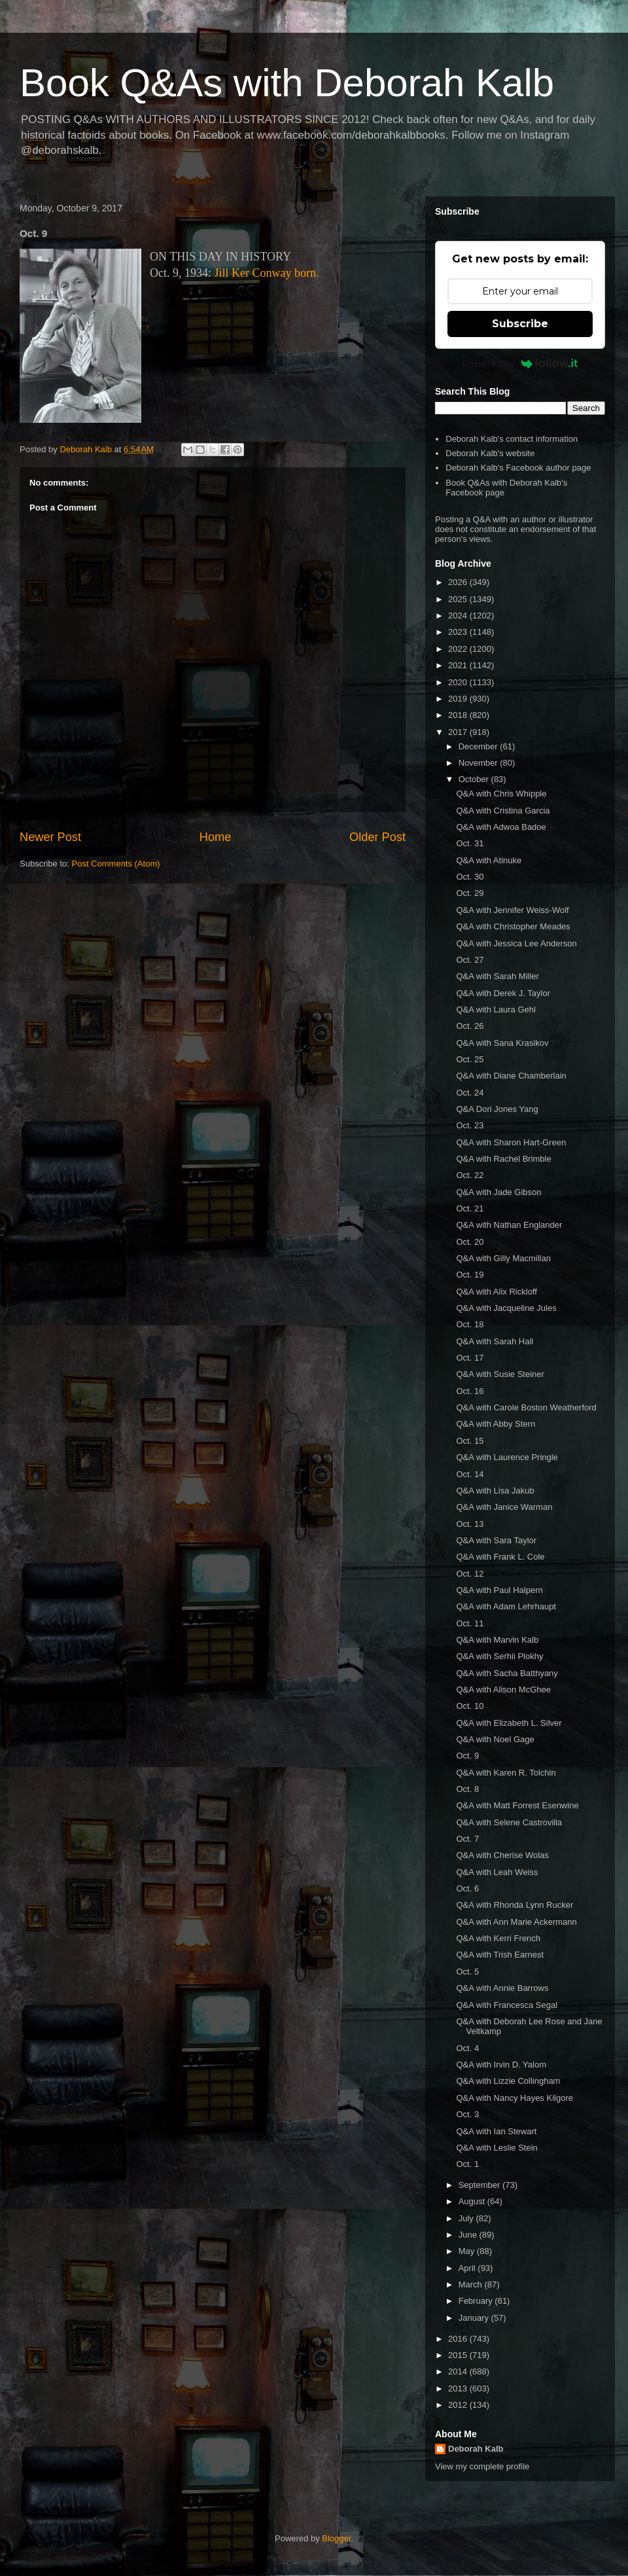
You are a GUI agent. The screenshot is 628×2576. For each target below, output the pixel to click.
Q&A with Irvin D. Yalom (501, 2064)
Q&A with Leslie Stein (496, 2148)
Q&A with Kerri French (498, 1938)
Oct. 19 (469, 1274)
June (469, 2235)
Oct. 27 (469, 960)
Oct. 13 (469, 1524)
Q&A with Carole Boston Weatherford (526, 1407)
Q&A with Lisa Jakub (495, 1490)
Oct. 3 (467, 2114)
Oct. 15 (469, 1441)
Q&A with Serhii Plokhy (499, 1656)
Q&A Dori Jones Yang (497, 1109)
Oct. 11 (469, 1623)
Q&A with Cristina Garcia (503, 810)
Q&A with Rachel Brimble (503, 1159)
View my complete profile (482, 2466)
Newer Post (50, 837)
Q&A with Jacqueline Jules (506, 1308)
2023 (459, 632)
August (473, 2201)
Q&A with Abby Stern (495, 1424)
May (468, 2251)
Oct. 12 (469, 1574)
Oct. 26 (469, 1026)
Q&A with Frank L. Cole (500, 1557)
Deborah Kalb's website (489, 453)
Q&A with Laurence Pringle (506, 1457)
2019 (459, 699)
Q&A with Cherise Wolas (502, 1855)
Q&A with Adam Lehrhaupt (505, 1606)
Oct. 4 (467, 2048)
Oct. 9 (467, 1756)
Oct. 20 (469, 1242)
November (479, 763)
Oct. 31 (469, 843)
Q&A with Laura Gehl (495, 1009)
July (467, 2218)
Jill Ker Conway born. (267, 272)
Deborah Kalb (476, 2449)
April (468, 2268)
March (472, 2284)
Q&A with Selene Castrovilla (509, 1822)
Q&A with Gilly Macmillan (503, 1258)
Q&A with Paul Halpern (499, 1590)
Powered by (520, 363)
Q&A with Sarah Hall (494, 1341)
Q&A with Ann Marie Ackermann (516, 1922)
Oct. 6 (467, 1888)
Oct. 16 (469, 1391)
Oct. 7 (467, 1839)
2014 (459, 2371)
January (475, 2318)
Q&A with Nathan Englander (509, 1225)
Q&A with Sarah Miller (497, 976)
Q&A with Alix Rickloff (496, 1292)
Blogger (336, 2538)
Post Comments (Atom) (116, 863)
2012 (459, 2405)
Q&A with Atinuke (488, 860)
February (477, 2301)
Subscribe (520, 323)
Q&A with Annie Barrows (502, 1988)
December (479, 746)
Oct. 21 (469, 1208)
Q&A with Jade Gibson (498, 1192)
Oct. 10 (469, 1706)
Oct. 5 (467, 1972)
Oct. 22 (469, 1175)
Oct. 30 (469, 877)
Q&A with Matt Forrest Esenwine (517, 1805)
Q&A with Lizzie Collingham (508, 2081)
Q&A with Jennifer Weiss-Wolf (512, 910)
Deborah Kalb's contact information (511, 439)
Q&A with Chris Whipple (501, 793)
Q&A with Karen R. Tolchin (505, 1773)
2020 (459, 682)
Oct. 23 (469, 1125)
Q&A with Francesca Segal (506, 2005)
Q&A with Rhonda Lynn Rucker (514, 1905)
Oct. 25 (469, 1059)
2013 (459, 2388)
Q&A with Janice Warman (504, 1507)
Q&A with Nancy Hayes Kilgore (514, 2098)
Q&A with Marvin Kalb (497, 1640)
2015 (459, 2355)
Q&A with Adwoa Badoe (501, 827)
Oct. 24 (469, 1093)
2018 (459, 715)
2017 (459, 732)
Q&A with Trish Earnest (500, 1954)
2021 (459, 665)
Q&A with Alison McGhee (503, 1689)
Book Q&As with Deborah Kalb (287, 83)
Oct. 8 (467, 1789)
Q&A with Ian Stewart (496, 2131)
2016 (459, 2339)
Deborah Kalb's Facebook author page (518, 468)
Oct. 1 (467, 2164)
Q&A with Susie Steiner (500, 1374)
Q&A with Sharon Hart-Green (511, 1142)
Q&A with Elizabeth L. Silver (508, 1723)
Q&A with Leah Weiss (497, 1872)
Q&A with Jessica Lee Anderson (516, 943)
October (475, 779)
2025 (459, 599)
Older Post (377, 837)
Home (216, 837)
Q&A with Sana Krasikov (502, 1043)
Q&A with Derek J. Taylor (503, 993)
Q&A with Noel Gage (495, 1739)
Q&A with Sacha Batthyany (506, 1673)
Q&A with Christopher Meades (513, 926)
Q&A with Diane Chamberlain (511, 1076)
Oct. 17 (469, 1358)
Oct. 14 (469, 1474)
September (480, 2185)
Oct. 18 (469, 1324)
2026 (459, 582)
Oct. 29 (469, 893)
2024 (459, 615)
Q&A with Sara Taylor (496, 1540)
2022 (459, 649)
